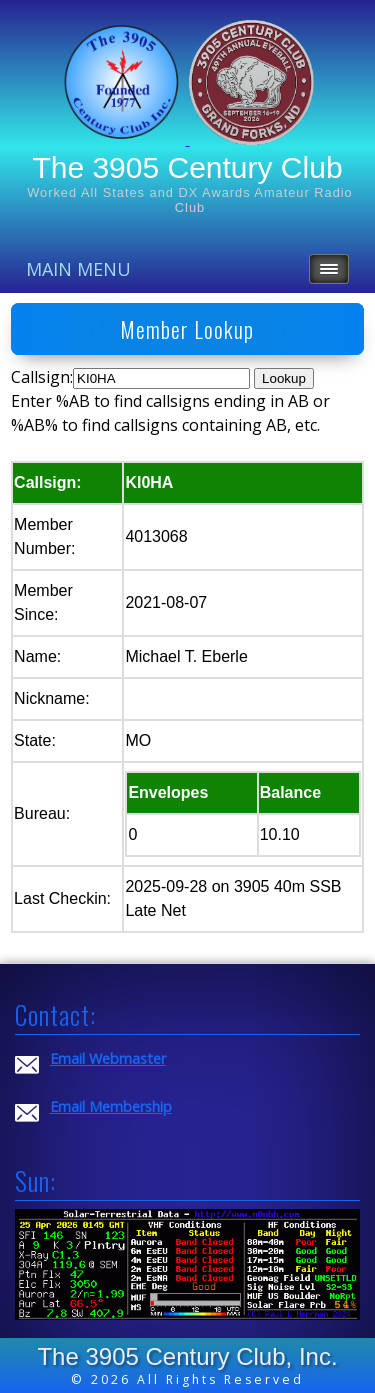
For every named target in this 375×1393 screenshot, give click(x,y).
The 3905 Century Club (187, 167)
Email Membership (111, 1106)
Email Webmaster (108, 1058)
